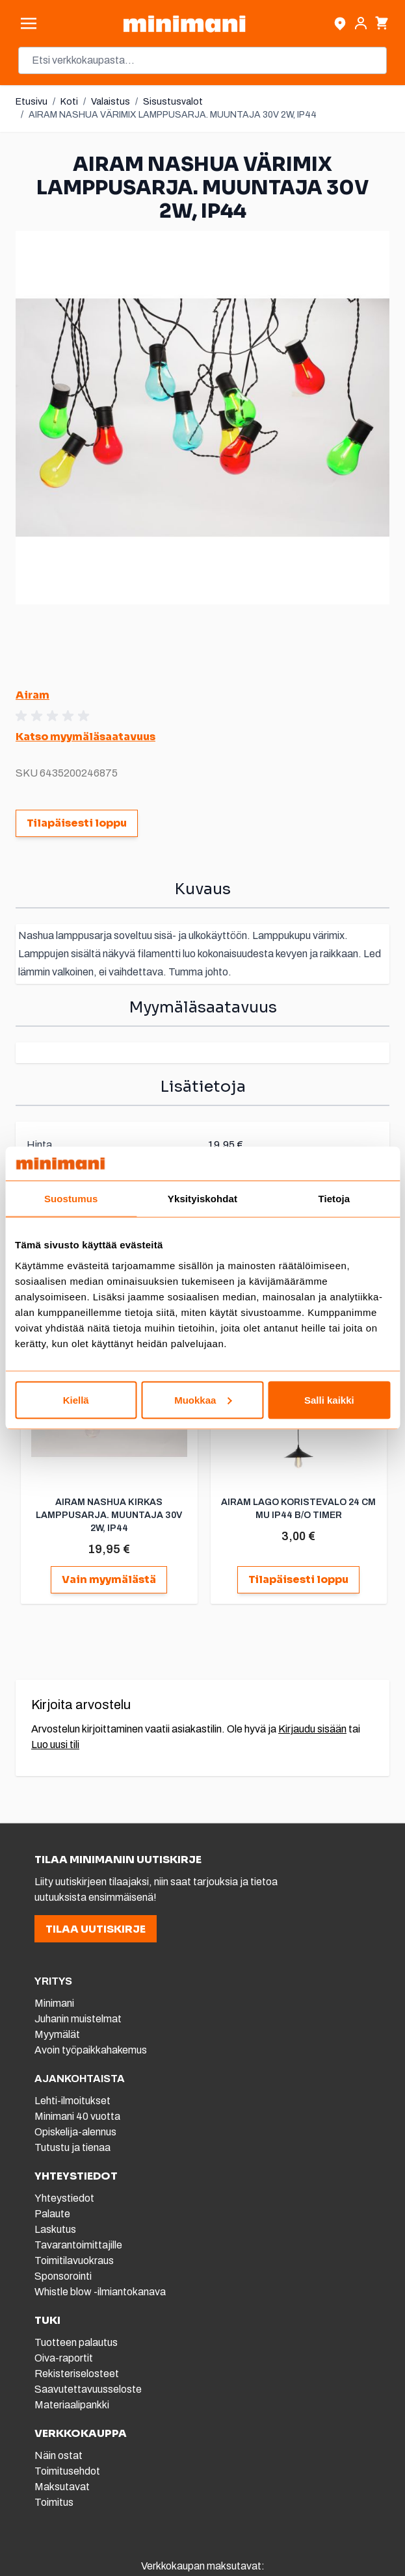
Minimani (54, 2003)
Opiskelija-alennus (75, 2131)
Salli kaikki (329, 1399)
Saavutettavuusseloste (88, 2389)
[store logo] (184, 23)
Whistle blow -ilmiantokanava (100, 2291)
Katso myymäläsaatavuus (85, 736)
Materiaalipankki (71, 2404)
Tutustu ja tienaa (72, 2147)
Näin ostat (58, 2455)
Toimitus (53, 2502)
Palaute (52, 2213)
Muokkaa (202, 1399)
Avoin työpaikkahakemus (90, 2049)
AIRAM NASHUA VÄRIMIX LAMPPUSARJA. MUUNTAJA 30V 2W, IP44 (173, 115)
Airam (32, 695)
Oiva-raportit (63, 2357)
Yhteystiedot (64, 2198)
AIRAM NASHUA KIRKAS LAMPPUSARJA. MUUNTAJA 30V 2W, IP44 (109, 1515)
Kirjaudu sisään (312, 1728)
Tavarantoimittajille (78, 2244)
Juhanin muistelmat (78, 2018)
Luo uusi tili (55, 1744)
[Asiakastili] (361, 23)
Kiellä (76, 1399)
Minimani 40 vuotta (77, 2116)
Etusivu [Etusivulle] (31, 102)
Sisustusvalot (173, 102)
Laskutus (55, 2229)
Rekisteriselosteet (76, 2373)
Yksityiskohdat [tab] (202, 1198)
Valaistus (110, 102)
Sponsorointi (63, 2276)
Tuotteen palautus (77, 2342)
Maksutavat (62, 2486)
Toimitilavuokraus (74, 2260)
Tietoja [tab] (334, 1198)
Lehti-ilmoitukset (72, 2100)
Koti (69, 102)
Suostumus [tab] (71, 1198)
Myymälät (57, 2034)
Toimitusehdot (67, 2471)
